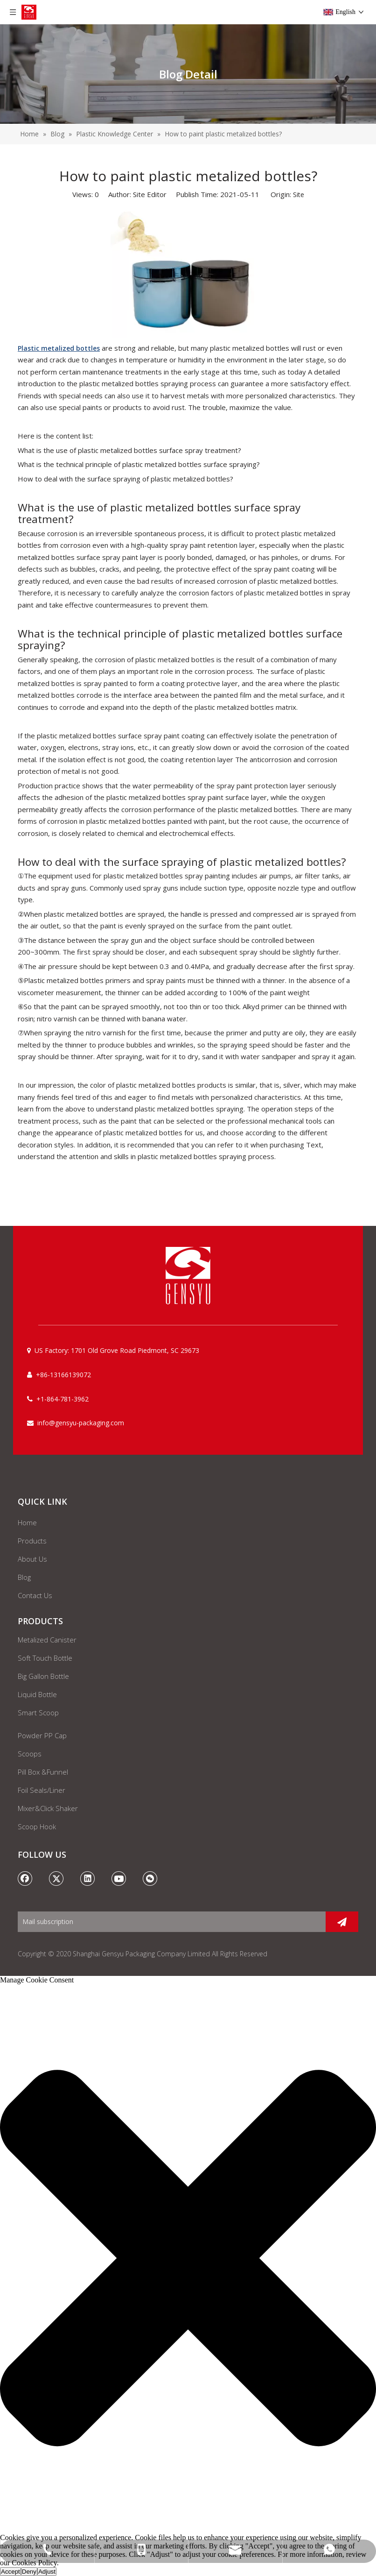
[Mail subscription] (169, 1921)
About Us (32, 1559)
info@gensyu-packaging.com (80, 1422)
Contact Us (35, 1595)
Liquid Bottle (37, 1694)
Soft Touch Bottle (45, 1658)
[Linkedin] (87, 1878)
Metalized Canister (47, 1639)
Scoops (30, 1753)
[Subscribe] (342, 1921)
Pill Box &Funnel (43, 1771)
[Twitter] (56, 1878)
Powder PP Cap (42, 1735)
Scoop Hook (37, 1826)
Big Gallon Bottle (43, 1676)
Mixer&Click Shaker (48, 1808)
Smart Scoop (38, 1712)
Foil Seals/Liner (41, 1790)
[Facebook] (25, 1878)
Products (32, 1540)
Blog (24, 1577)
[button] (188, 2259)
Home (27, 1522)
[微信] (150, 1878)
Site (298, 194)
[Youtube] (118, 1878)
